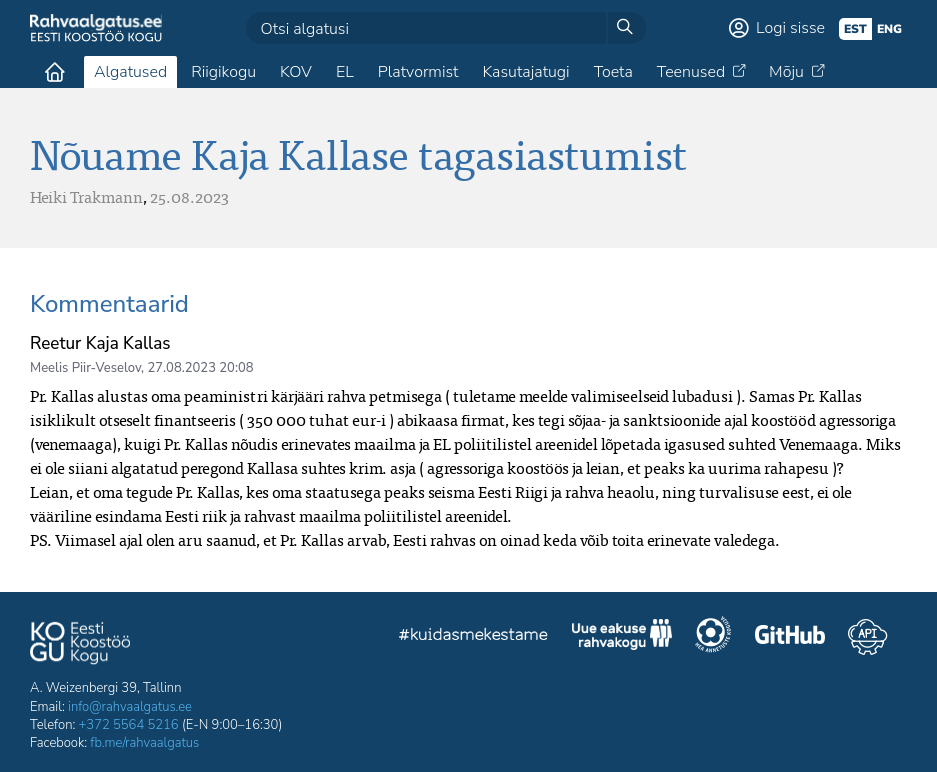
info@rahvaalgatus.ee (130, 707)
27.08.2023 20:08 (200, 368)
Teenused (691, 72)
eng (889, 29)
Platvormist (418, 72)
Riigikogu (223, 72)
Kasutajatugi (525, 72)
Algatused (130, 72)
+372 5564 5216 (129, 725)
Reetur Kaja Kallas (100, 343)
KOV (296, 72)
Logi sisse (790, 28)
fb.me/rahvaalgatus (144, 743)
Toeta (613, 72)
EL (345, 72)
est (855, 29)
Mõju (786, 72)
